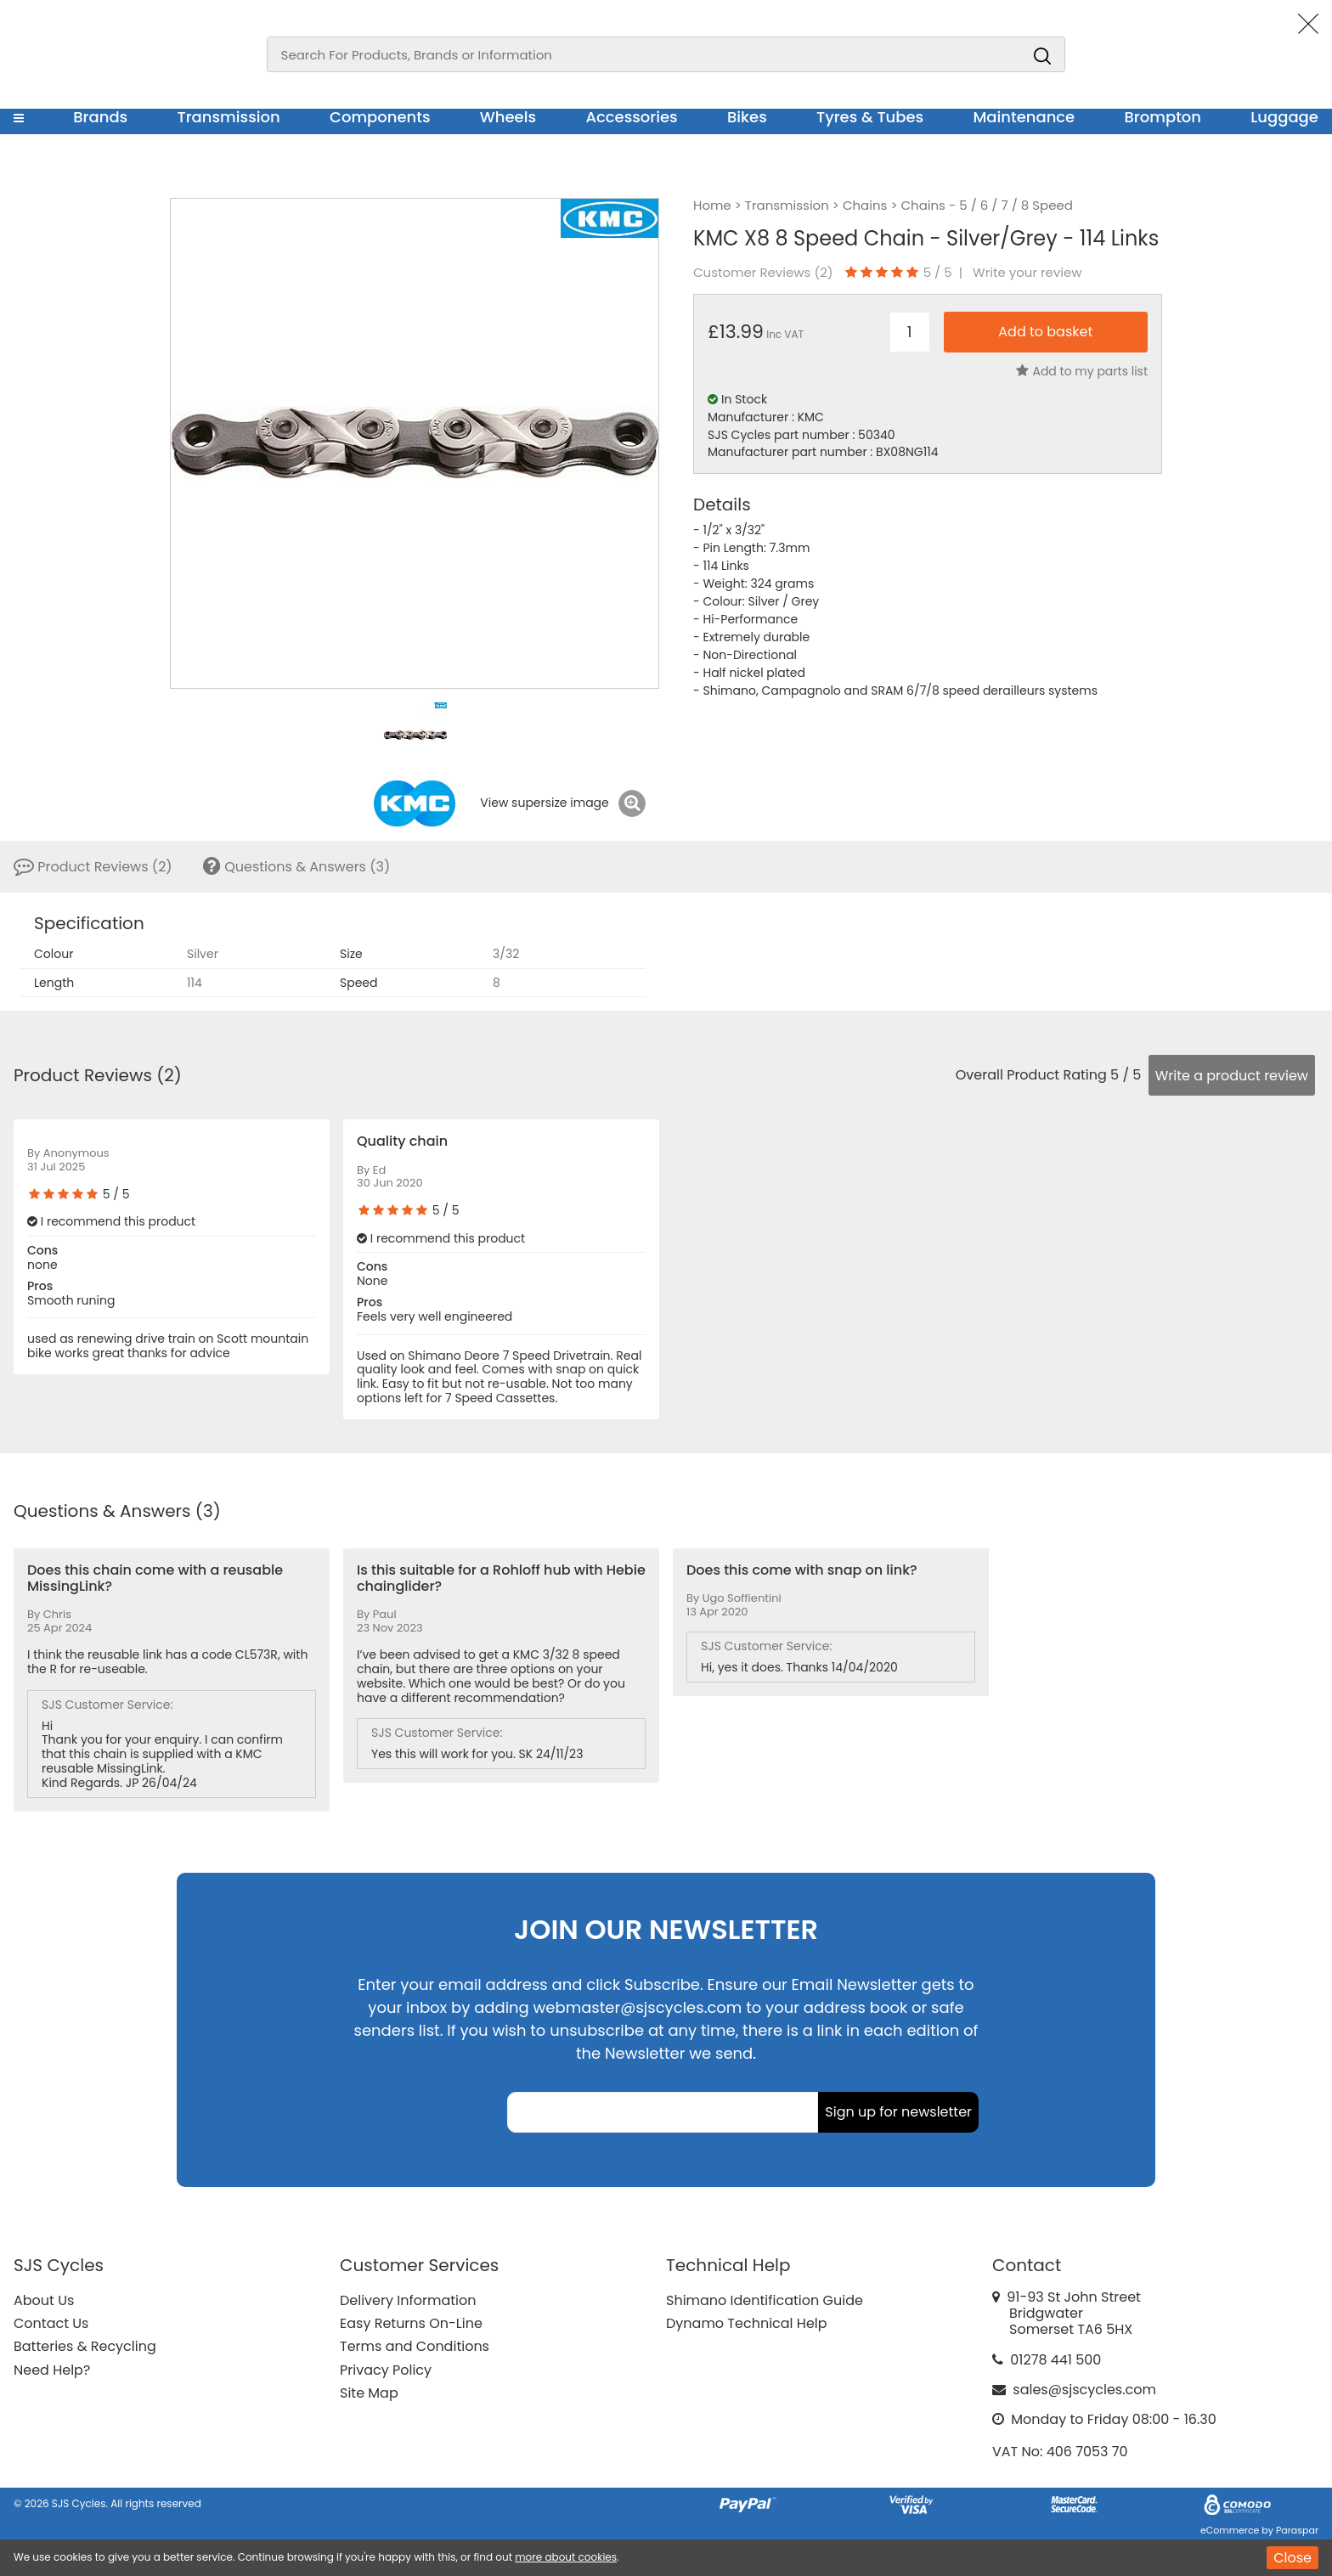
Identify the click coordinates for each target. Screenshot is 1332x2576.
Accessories (631, 116)
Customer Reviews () (763, 272)
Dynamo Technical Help (746, 2323)
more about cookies (566, 2557)
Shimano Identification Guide (764, 2300)
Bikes (747, 116)
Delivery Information (408, 2300)
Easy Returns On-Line (411, 2323)
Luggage (1284, 116)
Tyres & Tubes (869, 116)
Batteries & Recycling (85, 2346)
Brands (100, 116)
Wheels (508, 116)
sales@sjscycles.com (1084, 2389)
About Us (44, 2300)
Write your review (1027, 272)
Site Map (369, 2393)
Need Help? (52, 2370)
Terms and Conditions (414, 2346)
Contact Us (51, 2323)
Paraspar (1297, 2530)
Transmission (229, 116)
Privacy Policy (386, 2370)
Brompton (1163, 116)
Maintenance (1024, 116)
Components (380, 116)
